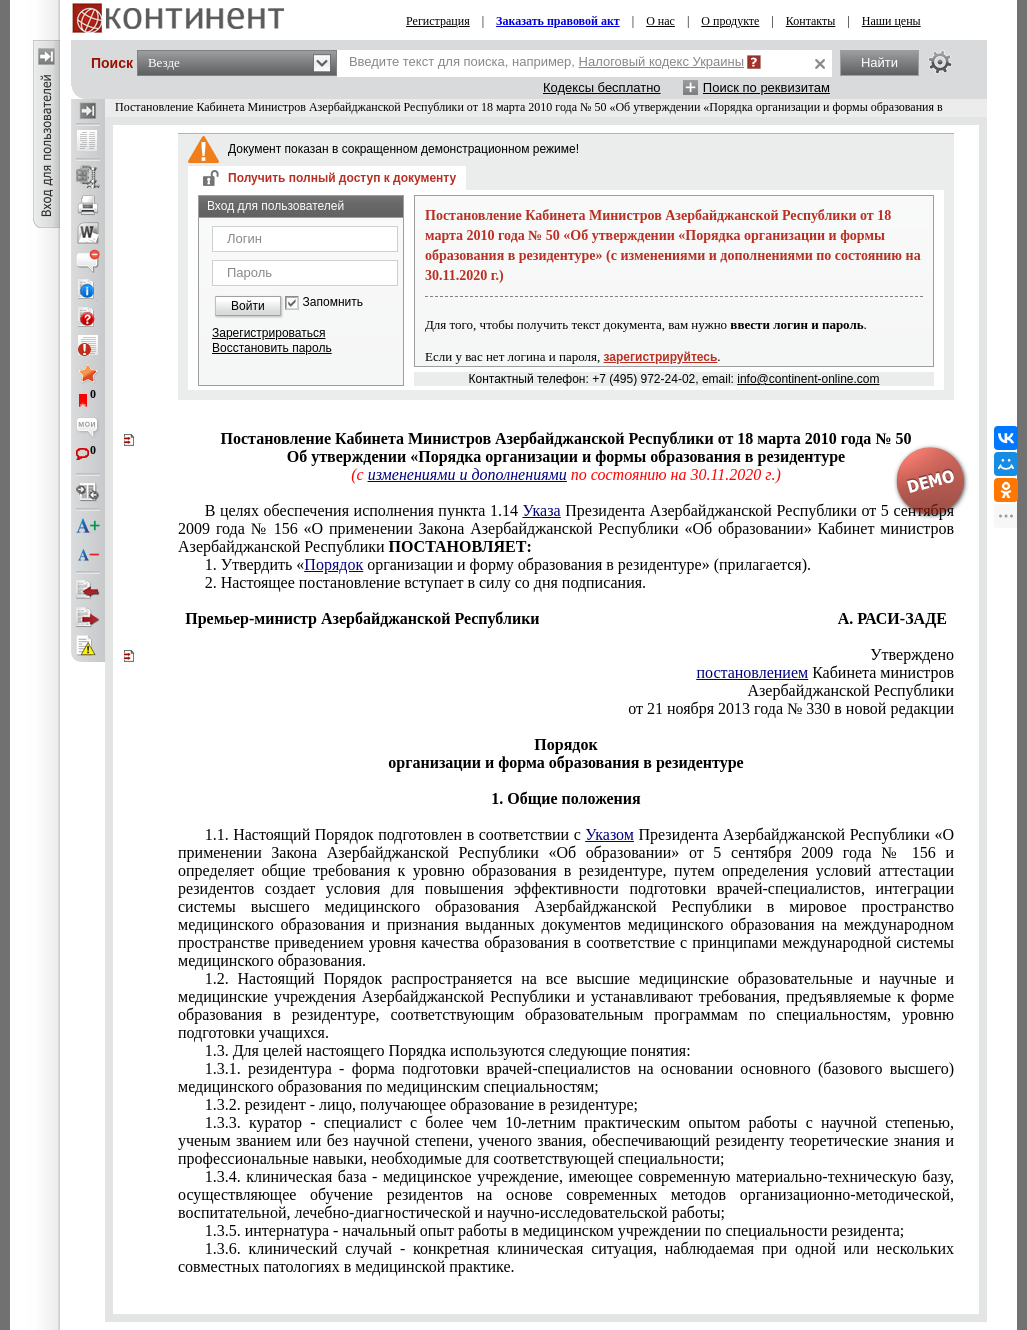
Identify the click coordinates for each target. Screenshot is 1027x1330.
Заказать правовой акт (558, 21)
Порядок (333, 564)
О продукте (730, 21)
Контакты (811, 21)
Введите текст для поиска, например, (546, 61)
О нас (660, 21)
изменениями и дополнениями (467, 474)
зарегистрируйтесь (661, 357)
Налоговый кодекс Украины (662, 61)
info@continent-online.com (808, 379)
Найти (879, 62)
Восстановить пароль (272, 348)
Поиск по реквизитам (766, 87)
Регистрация (438, 21)
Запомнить (333, 302)
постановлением (752, 672)
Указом (609, 834)
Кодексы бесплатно (602, 87)
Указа (542, 510)
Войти (248, 306)
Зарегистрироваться (268, 333)
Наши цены (891, 21)
